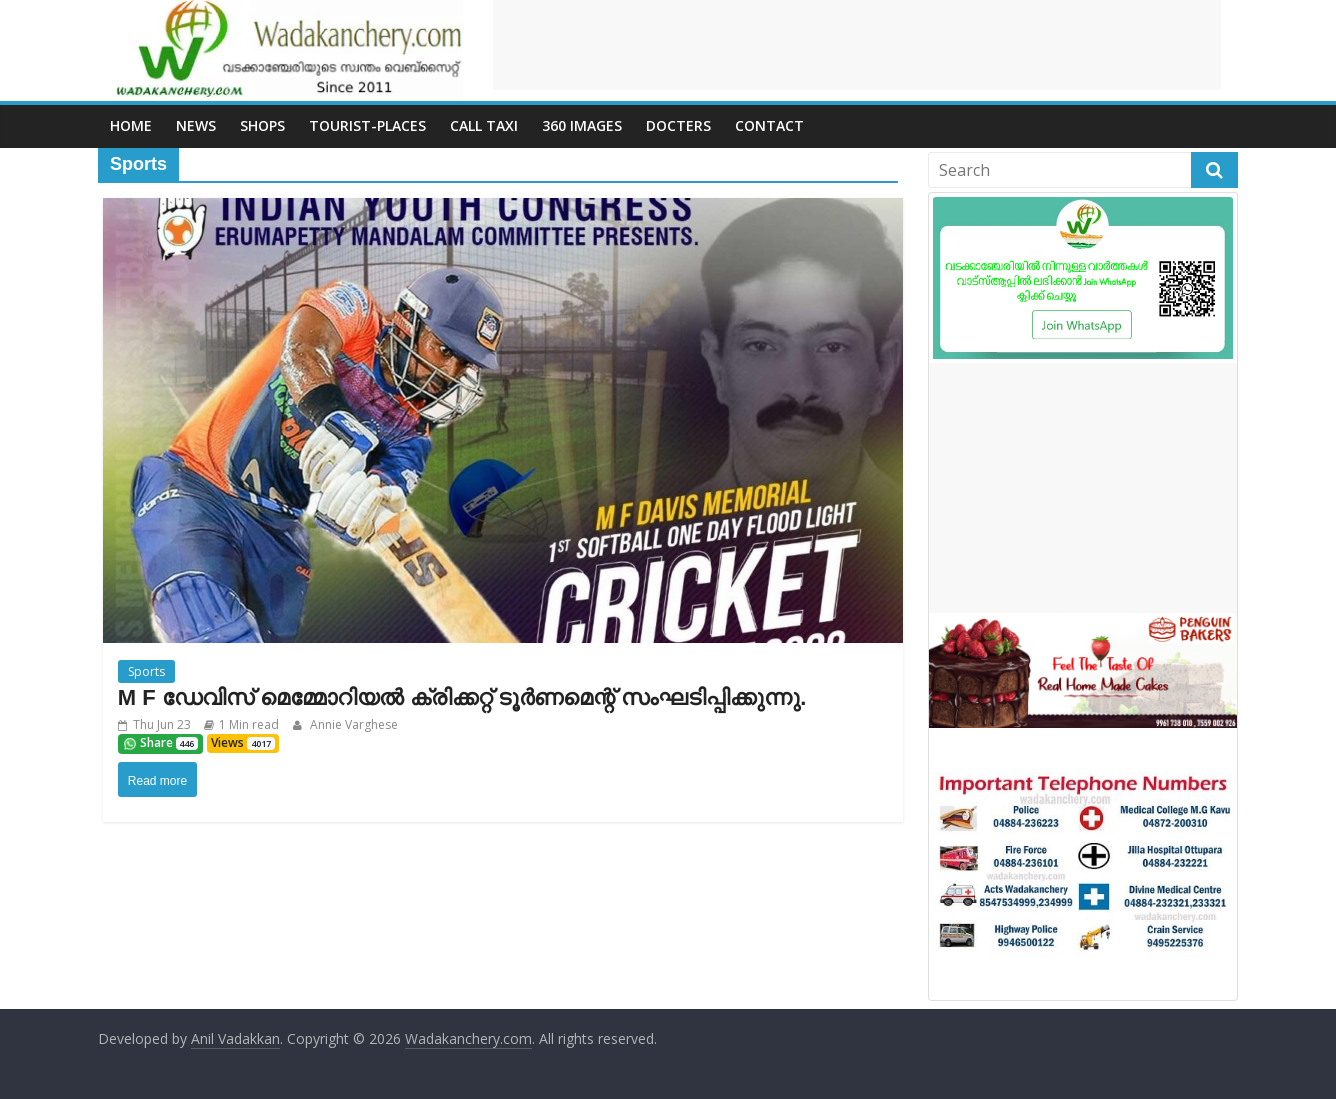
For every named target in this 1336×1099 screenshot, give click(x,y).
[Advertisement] (857, 45)
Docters (678, 125)
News (196, 125)
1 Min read (249, 724)
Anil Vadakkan (235, 1038)
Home (131, 125)
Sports (146, 671)
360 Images (582, 125)
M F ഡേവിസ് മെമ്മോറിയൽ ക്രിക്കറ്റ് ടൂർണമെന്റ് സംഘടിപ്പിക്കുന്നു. (462, 697)
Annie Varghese (352, 724)
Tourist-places (367, 125)
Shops (262, 125)
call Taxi (484, 125)
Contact (769, 125)
